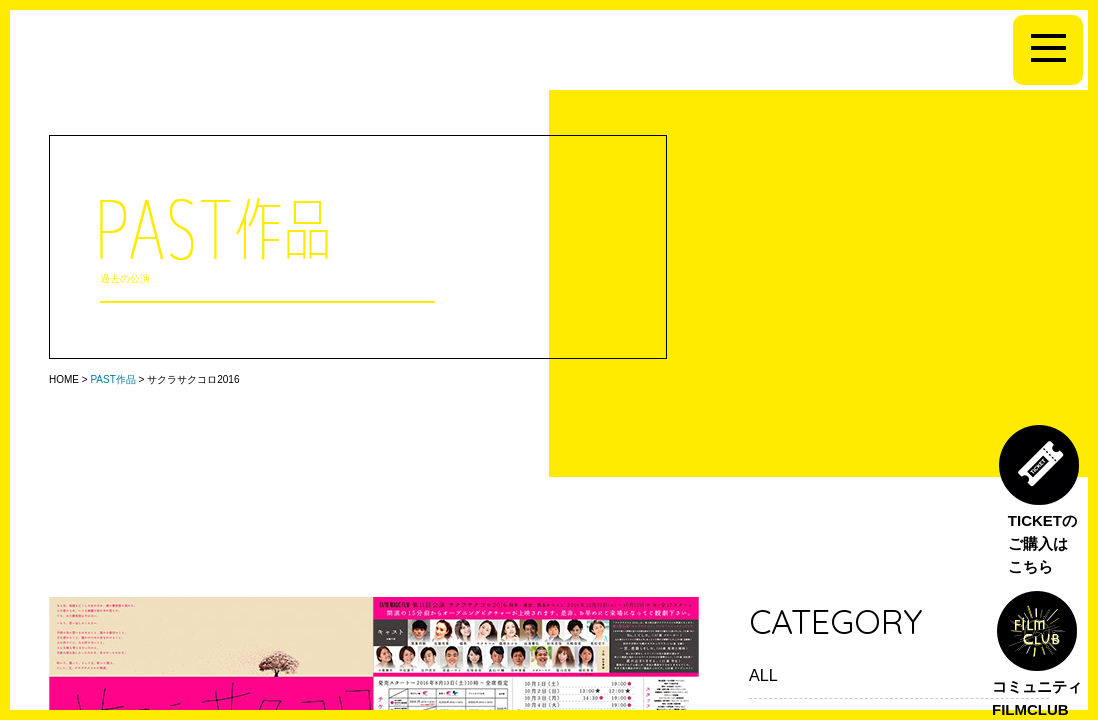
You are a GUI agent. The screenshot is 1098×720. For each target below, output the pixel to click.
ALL (763, 675)
